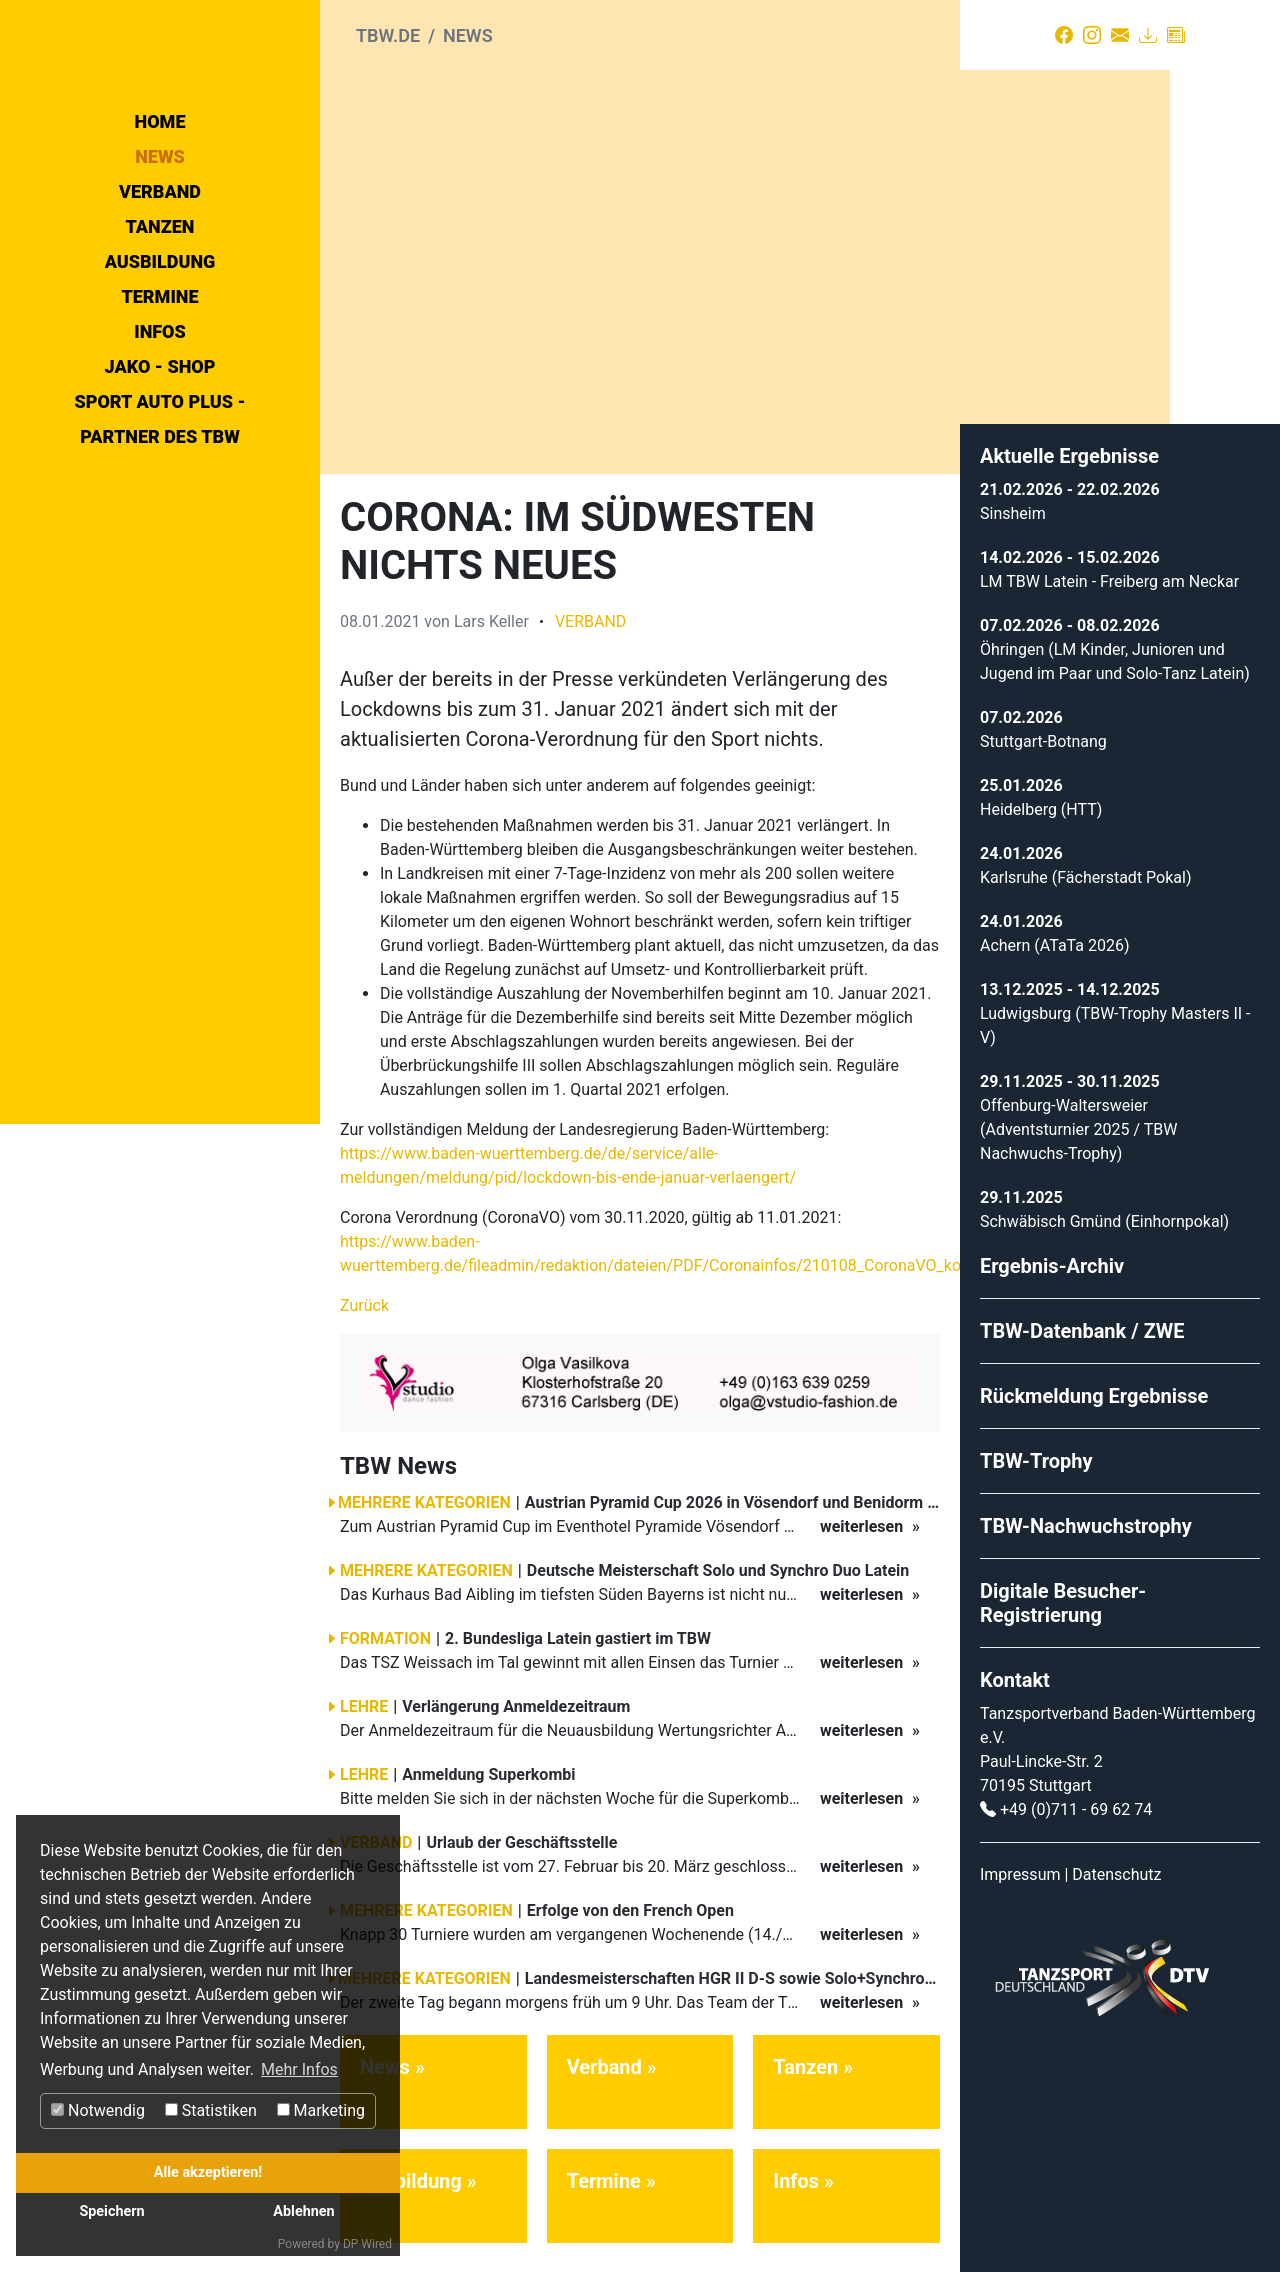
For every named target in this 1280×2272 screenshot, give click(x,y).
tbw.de (388, 35)
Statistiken (211, 2110)
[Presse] (1176, 35)
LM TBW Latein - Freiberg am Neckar (1109, 570)
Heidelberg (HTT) (1041, 798)
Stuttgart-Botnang (1043, 730)
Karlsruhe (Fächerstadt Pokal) (1085, 866)
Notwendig (98, 2110)
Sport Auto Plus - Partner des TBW (159, 598)
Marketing (321, 2110)
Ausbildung (160, 440)
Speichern (111, 2211)
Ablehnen (303, 2211)
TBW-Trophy (1036, 1450)
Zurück (364, 1294)
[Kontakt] (1120, 35)
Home (160, 300)
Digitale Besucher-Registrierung (1063, 1592)
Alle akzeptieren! (208, 2172)
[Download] (1148, 35)
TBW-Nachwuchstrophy (1086, 1515)
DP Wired (367, 2244)
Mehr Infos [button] (299, 2069)
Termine (159, 475)
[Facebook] (1064, 35)
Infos (160, 510)
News (160, 335)
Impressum (1020, 1863)
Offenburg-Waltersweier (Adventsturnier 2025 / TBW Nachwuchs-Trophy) (1078, 1118)
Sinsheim (1013, 502)
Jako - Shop (160, 545)
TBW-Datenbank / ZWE (1082, 1320)
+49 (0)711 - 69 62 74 (1076, 1798)
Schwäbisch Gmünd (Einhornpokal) (1104, 1210)
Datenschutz (1116, 1863)
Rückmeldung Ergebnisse (1094, 1385)
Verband (160, 370)
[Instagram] (1092, 35)
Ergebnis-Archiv (1052, 1255)
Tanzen (160, 405)
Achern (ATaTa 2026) (1054, 934)
